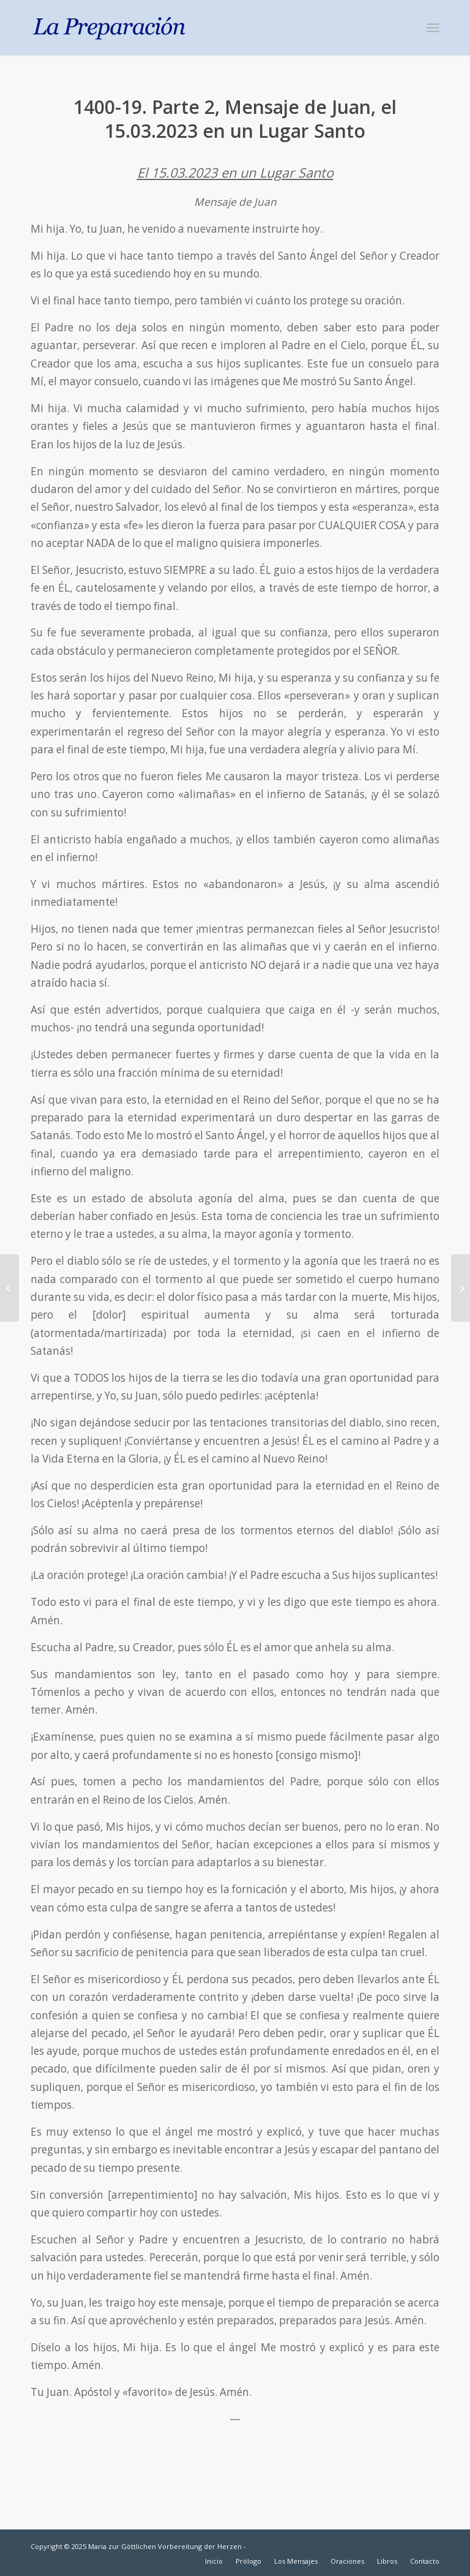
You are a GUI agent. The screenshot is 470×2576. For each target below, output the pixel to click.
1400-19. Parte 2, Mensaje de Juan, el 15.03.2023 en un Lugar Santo (235, 118)
